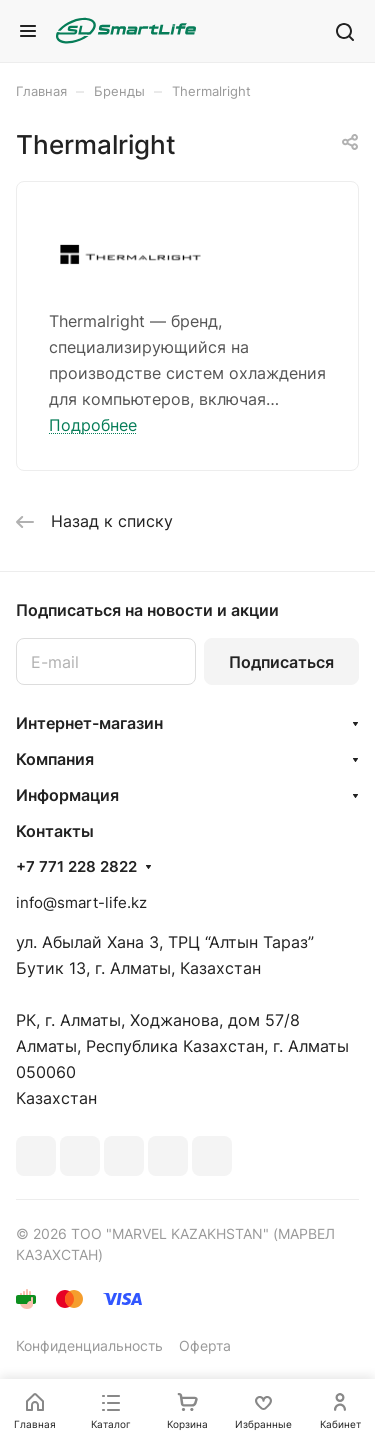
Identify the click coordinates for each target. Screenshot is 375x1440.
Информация (67, 795)
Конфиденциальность (89, 1345)
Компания (55, 759)
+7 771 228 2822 (76, 867)
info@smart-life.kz (81, 902)
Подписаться (281, 662)
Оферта (205, 1345)
